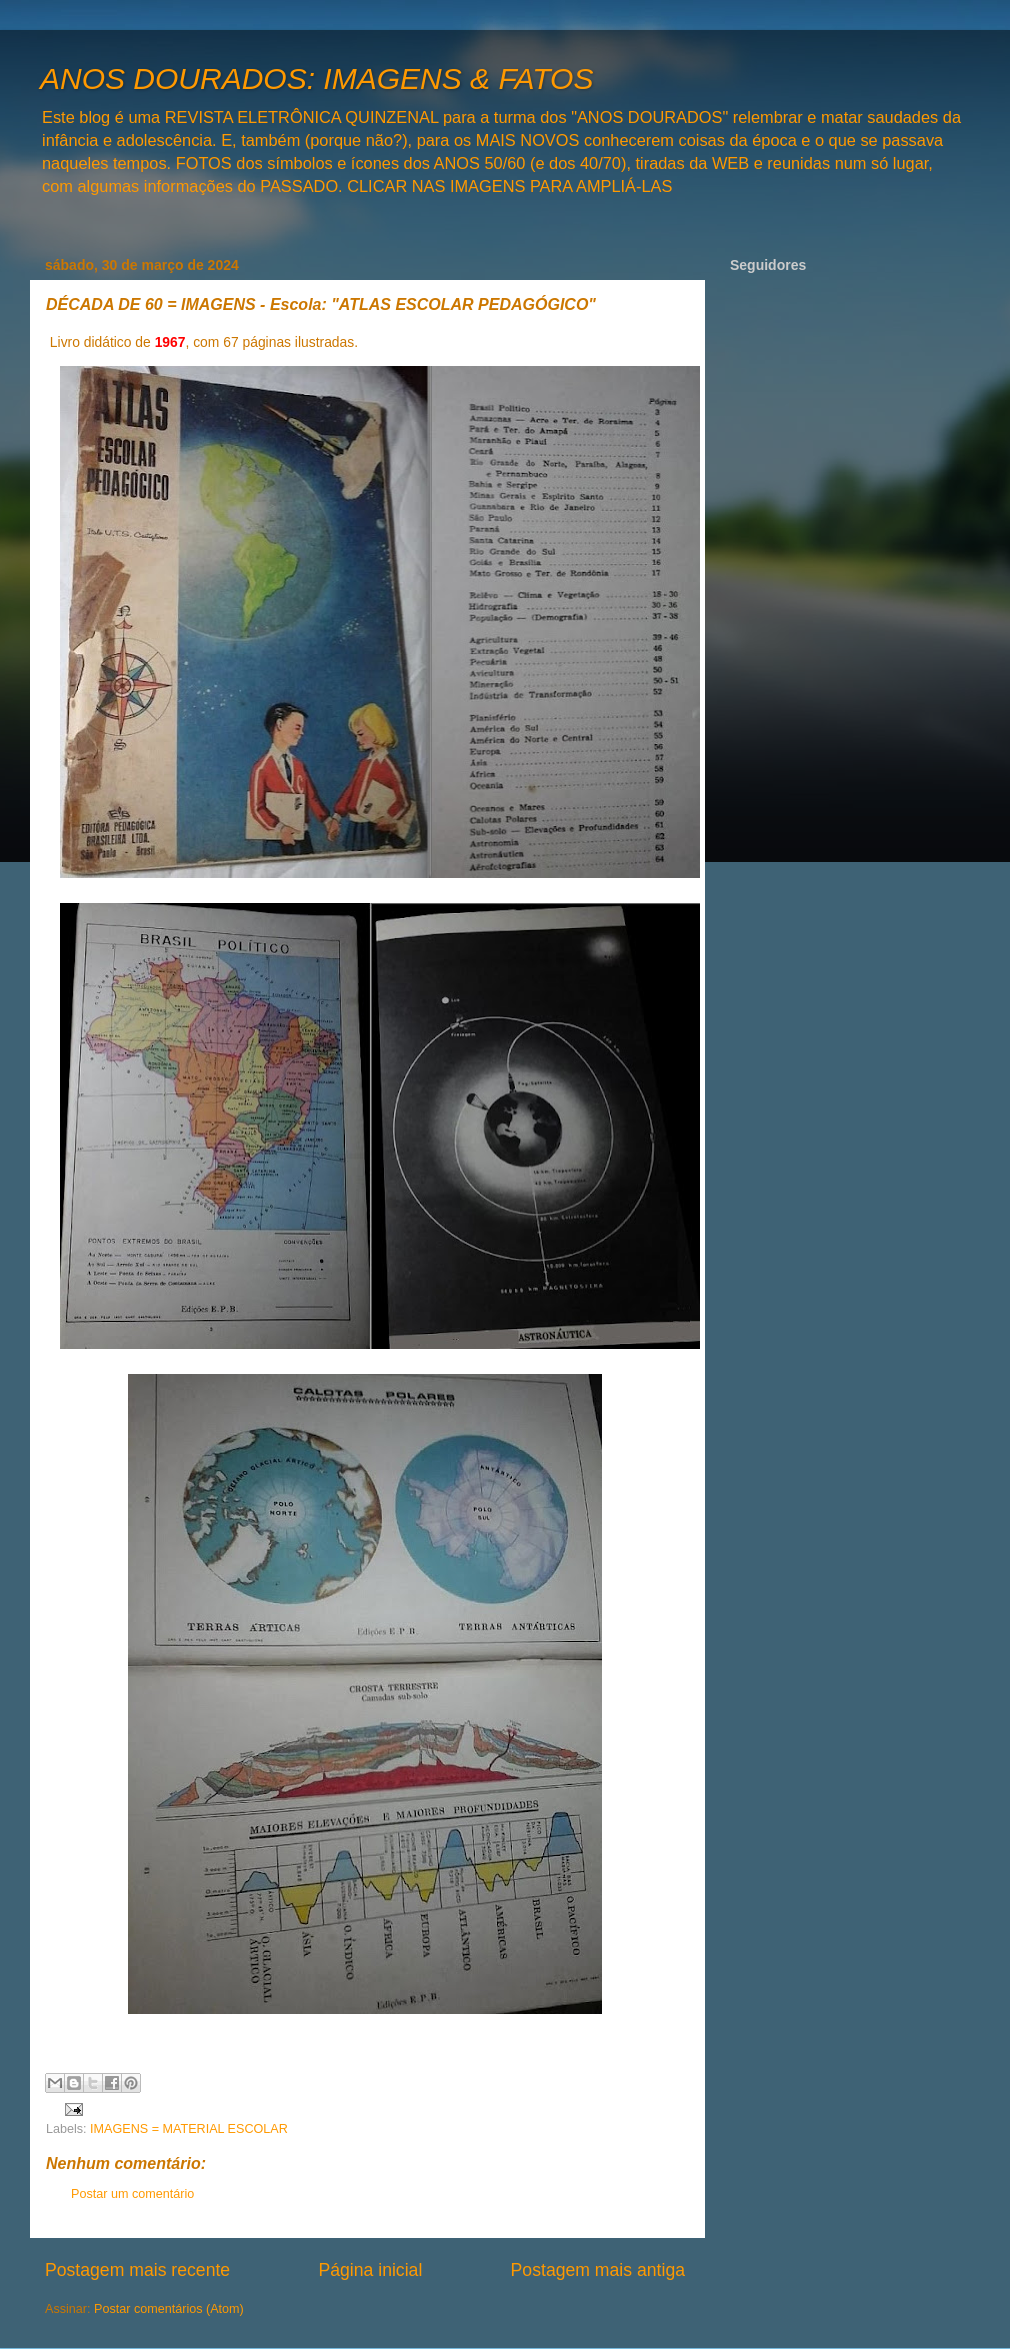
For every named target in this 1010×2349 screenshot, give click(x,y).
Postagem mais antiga (598, 2270)
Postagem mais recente (137, 2270)
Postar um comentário (132, 2194)
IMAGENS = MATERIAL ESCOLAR (189, 2129)
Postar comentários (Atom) (169, 2309)
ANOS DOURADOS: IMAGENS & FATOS (316, 78)
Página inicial (370, 2270)
